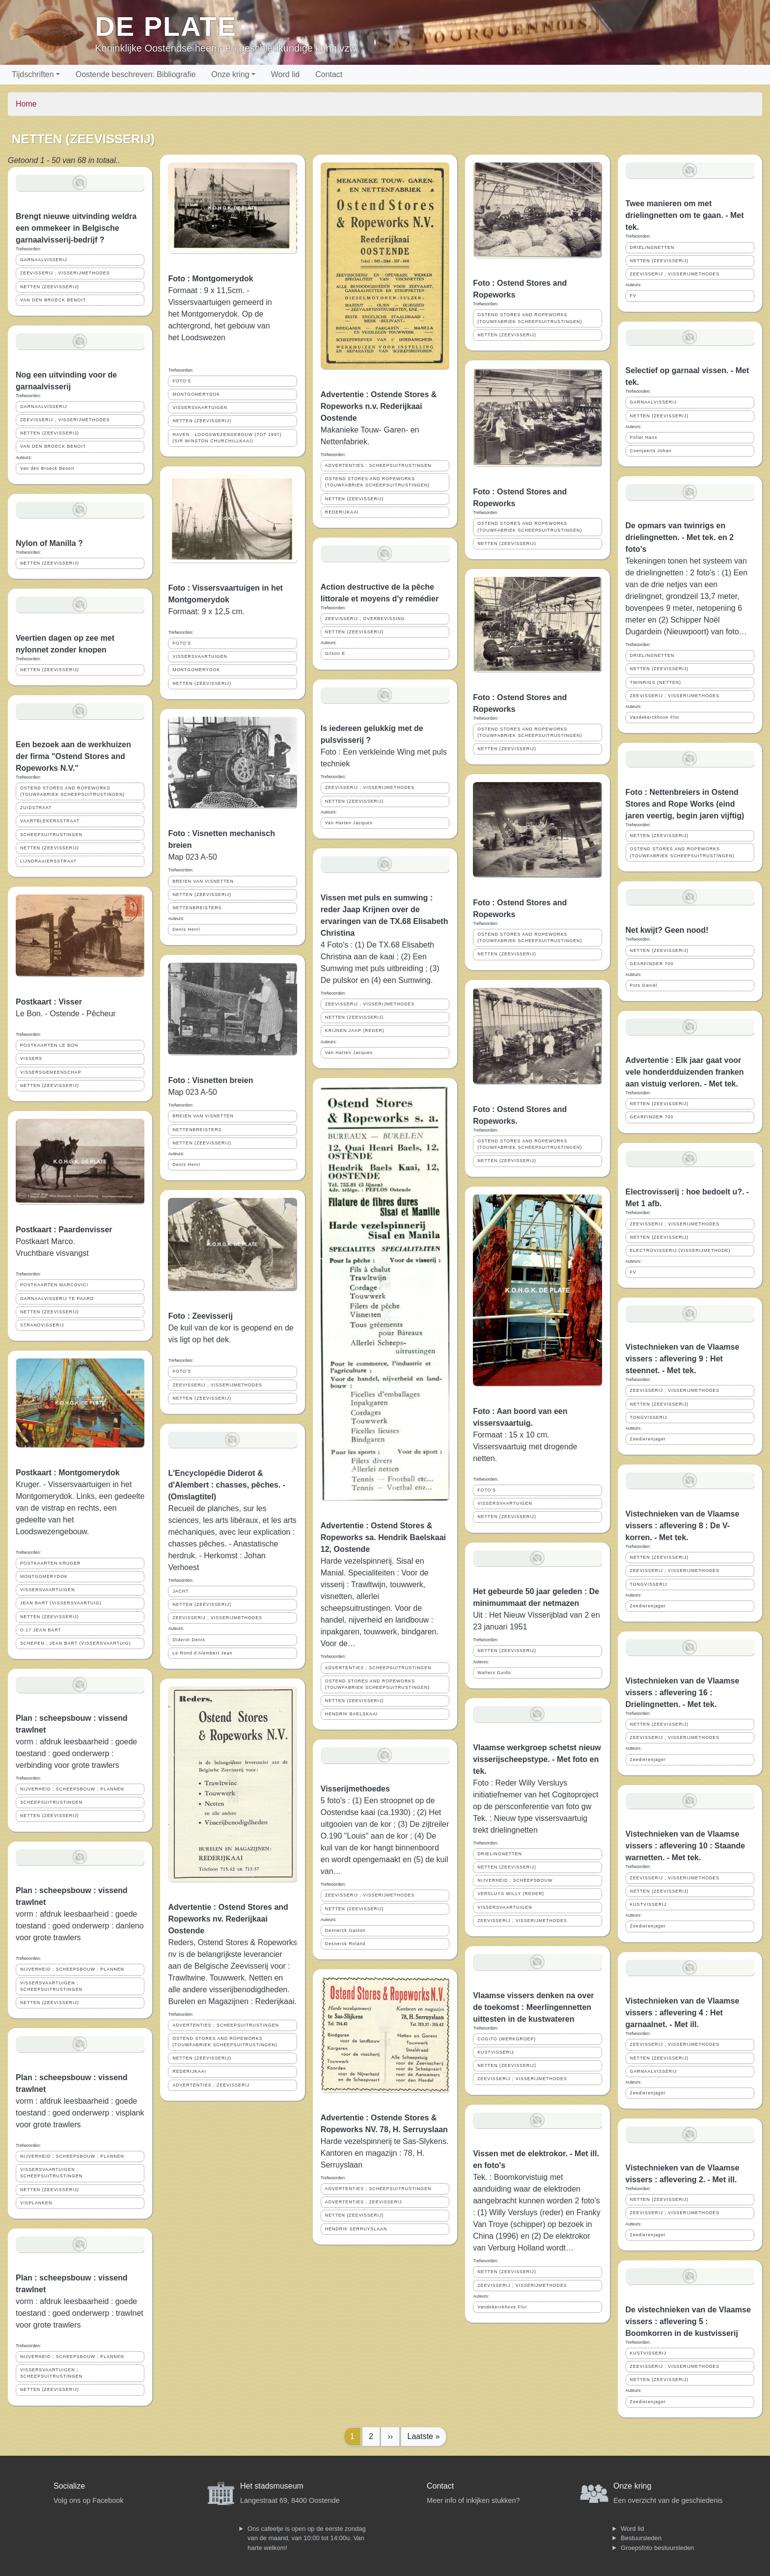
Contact (328, 74)
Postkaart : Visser (49, 1002)
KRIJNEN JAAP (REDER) (355, 1030)
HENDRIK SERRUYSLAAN (356, 2228)
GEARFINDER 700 (652, 963)
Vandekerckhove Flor (502, 2307)
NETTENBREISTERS (196, 907)
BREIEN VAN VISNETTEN (202, 881)
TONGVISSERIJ (648, 1417)
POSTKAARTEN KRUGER (50, 1563)
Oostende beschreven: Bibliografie (136, 74)
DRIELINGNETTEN (499, 1853)
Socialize (69, 2486)
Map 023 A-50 (192, 857)
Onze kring (230, 74)
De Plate (166, 26)
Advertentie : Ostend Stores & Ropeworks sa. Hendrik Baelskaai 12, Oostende (383, 1537)
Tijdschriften (33, 74)
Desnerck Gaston (345, 1930)
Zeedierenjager (648, 1439)
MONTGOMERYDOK (44, 1576)
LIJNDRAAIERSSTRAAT (48, 861)
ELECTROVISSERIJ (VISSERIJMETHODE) (680, 1250)
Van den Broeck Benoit (47, 468)
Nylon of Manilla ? (49, 543)
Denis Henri (186, 929)
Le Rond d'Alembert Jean (202, 1653)
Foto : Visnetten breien (210, 1080)
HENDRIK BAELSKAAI (351, 1713)
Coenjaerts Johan (651, 450)
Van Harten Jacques (349, 822)
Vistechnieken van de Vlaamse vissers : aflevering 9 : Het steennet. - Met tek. (683, 1359)
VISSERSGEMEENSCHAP (51, 1072)
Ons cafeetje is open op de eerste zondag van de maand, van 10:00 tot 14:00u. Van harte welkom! (307, 2538)
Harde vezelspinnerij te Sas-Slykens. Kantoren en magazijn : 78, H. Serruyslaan (385, 2153)
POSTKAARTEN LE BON (49, 1045)
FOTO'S (181, 381)
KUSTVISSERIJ (495, 2052)
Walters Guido (494, 1672)
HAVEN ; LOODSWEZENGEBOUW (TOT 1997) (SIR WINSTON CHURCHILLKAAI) (226, 437)
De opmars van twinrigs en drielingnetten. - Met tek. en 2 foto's (680, 537)
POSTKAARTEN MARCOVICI (54, 1284)
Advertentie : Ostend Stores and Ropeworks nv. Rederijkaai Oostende (228, 1919)
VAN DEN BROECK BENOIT (53, 300)
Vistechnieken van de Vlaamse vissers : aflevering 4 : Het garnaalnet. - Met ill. (683, 2013)
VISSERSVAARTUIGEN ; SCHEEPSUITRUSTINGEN (51, 1986)
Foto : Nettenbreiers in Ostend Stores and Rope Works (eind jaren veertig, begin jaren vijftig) (685, 804)
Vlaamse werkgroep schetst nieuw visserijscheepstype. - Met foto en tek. (537, 1759)
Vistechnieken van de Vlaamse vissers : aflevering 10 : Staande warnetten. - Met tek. (685, 1846)
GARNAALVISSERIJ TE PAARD (57, 1298)
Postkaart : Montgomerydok (68, 1472)
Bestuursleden (641, 2538)
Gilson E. (336, 653)
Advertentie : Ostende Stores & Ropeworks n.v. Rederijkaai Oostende (379, 406)
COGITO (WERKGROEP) (506, 2038)
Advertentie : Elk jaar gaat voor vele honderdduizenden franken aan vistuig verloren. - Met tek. (685, 1072)
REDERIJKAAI (189, 2071)
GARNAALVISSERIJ (43, 259)
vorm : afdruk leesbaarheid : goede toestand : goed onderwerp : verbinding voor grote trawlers (76, 1753)
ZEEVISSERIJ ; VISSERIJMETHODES (65, 273)
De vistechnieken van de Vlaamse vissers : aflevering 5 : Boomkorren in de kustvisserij (688, 2321)
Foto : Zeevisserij (200, 1316)
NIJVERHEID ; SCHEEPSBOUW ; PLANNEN (72, 1789)
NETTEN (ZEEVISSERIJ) (49, 286)
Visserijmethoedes (355, 1789)
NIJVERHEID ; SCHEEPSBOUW (514, 1880)
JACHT (180, 1591)
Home (26, 104)
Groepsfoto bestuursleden (657, 2547)
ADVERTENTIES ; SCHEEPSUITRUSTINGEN (225, 2025)
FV (633, 295)
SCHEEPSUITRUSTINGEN (51, 834)
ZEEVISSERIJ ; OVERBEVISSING (365, 618)
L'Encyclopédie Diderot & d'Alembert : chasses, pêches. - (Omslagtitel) (226, 1485)
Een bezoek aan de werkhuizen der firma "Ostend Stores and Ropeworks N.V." (73, 756)
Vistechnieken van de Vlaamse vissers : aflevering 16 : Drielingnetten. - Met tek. (683, 1692)
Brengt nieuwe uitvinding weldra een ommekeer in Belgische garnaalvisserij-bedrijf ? (76, 228)
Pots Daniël (644, 985)
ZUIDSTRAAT (36, 807)
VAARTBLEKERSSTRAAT (50, 820)
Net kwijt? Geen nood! (667, 930)
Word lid (285, 74)
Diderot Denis (188, 1639)
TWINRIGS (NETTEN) (655, 682)
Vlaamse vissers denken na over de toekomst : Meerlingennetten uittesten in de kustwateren (533, 2007)
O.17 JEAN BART (40, 1629)
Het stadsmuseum (271, 2486)
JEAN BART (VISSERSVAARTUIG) (61, 1602)
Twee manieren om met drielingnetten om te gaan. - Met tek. (685, 215)
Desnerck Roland (345, 1943)
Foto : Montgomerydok (210, 278)
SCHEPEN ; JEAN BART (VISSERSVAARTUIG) (75, 1643)
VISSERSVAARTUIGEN (47, 1589)
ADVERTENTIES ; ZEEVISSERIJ (210, 2085)
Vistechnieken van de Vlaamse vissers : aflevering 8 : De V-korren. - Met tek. (683, 1526)
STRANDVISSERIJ (42, 1325)
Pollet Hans (644, 437)
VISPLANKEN (36, 2202)
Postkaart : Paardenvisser (64, 1229)
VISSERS (31, 1058)
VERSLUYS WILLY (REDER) (510, 1893)
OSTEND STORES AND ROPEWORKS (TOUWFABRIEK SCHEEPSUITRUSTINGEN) (72, 791)
